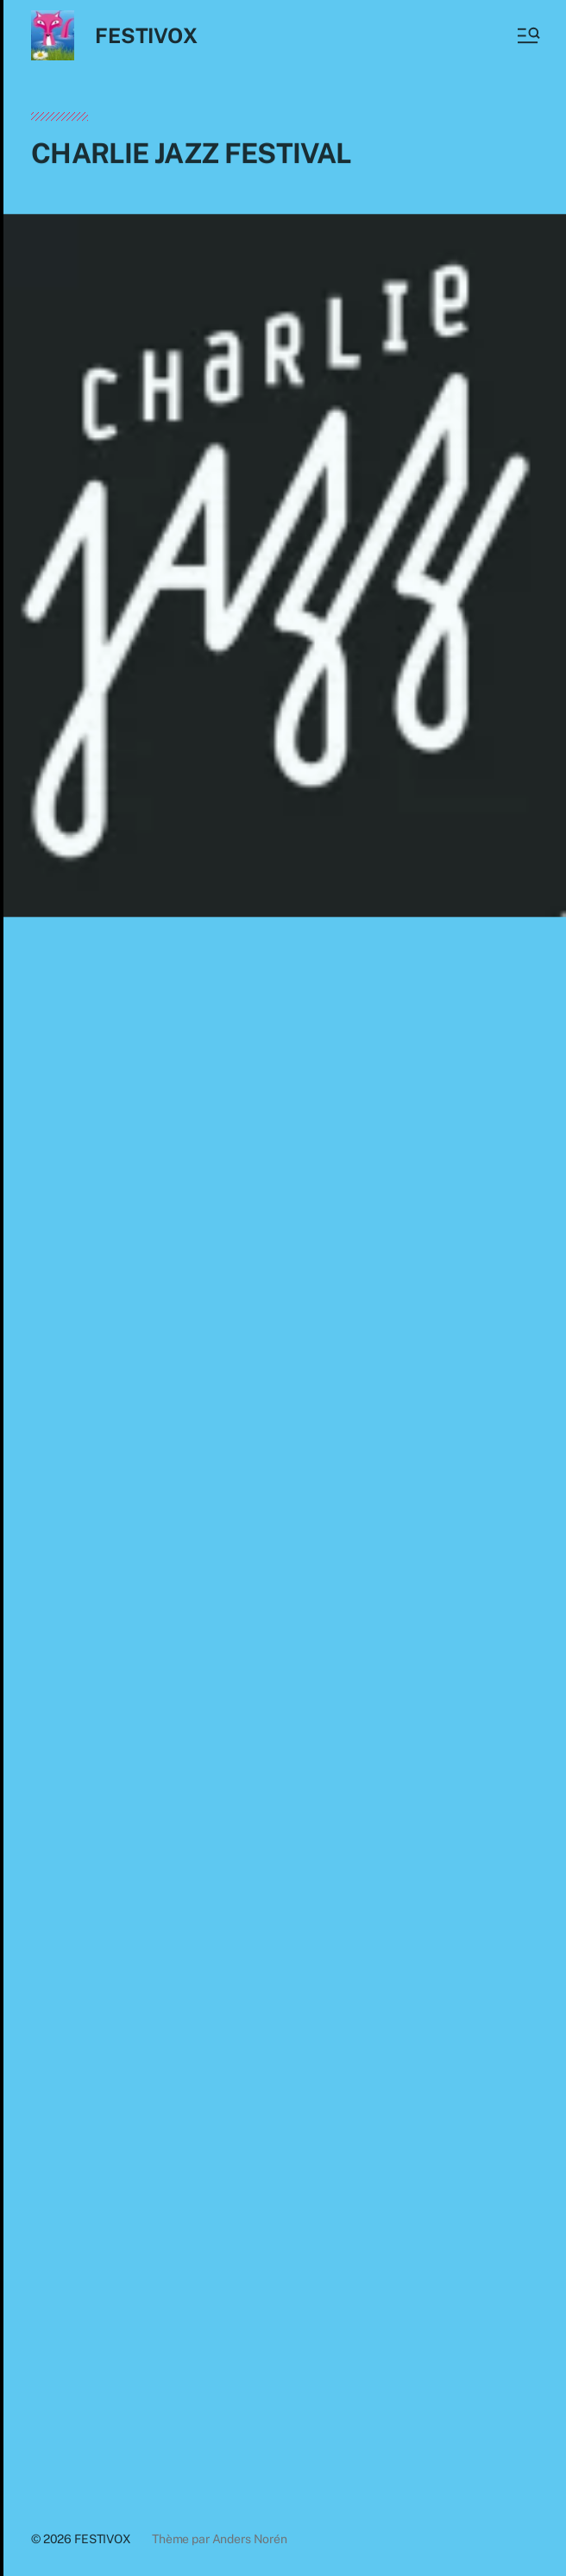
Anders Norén (249, 2539)
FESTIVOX (146, 35)
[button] (527, 35)
